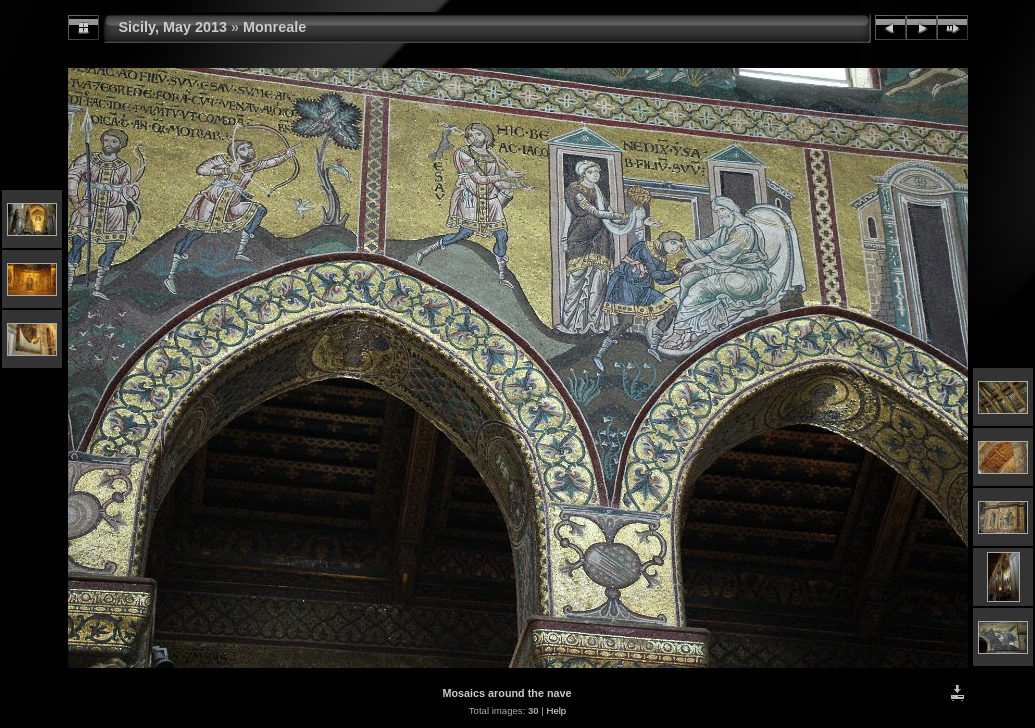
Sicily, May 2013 (173, 27)
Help (556, 710)
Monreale (274, 27)
